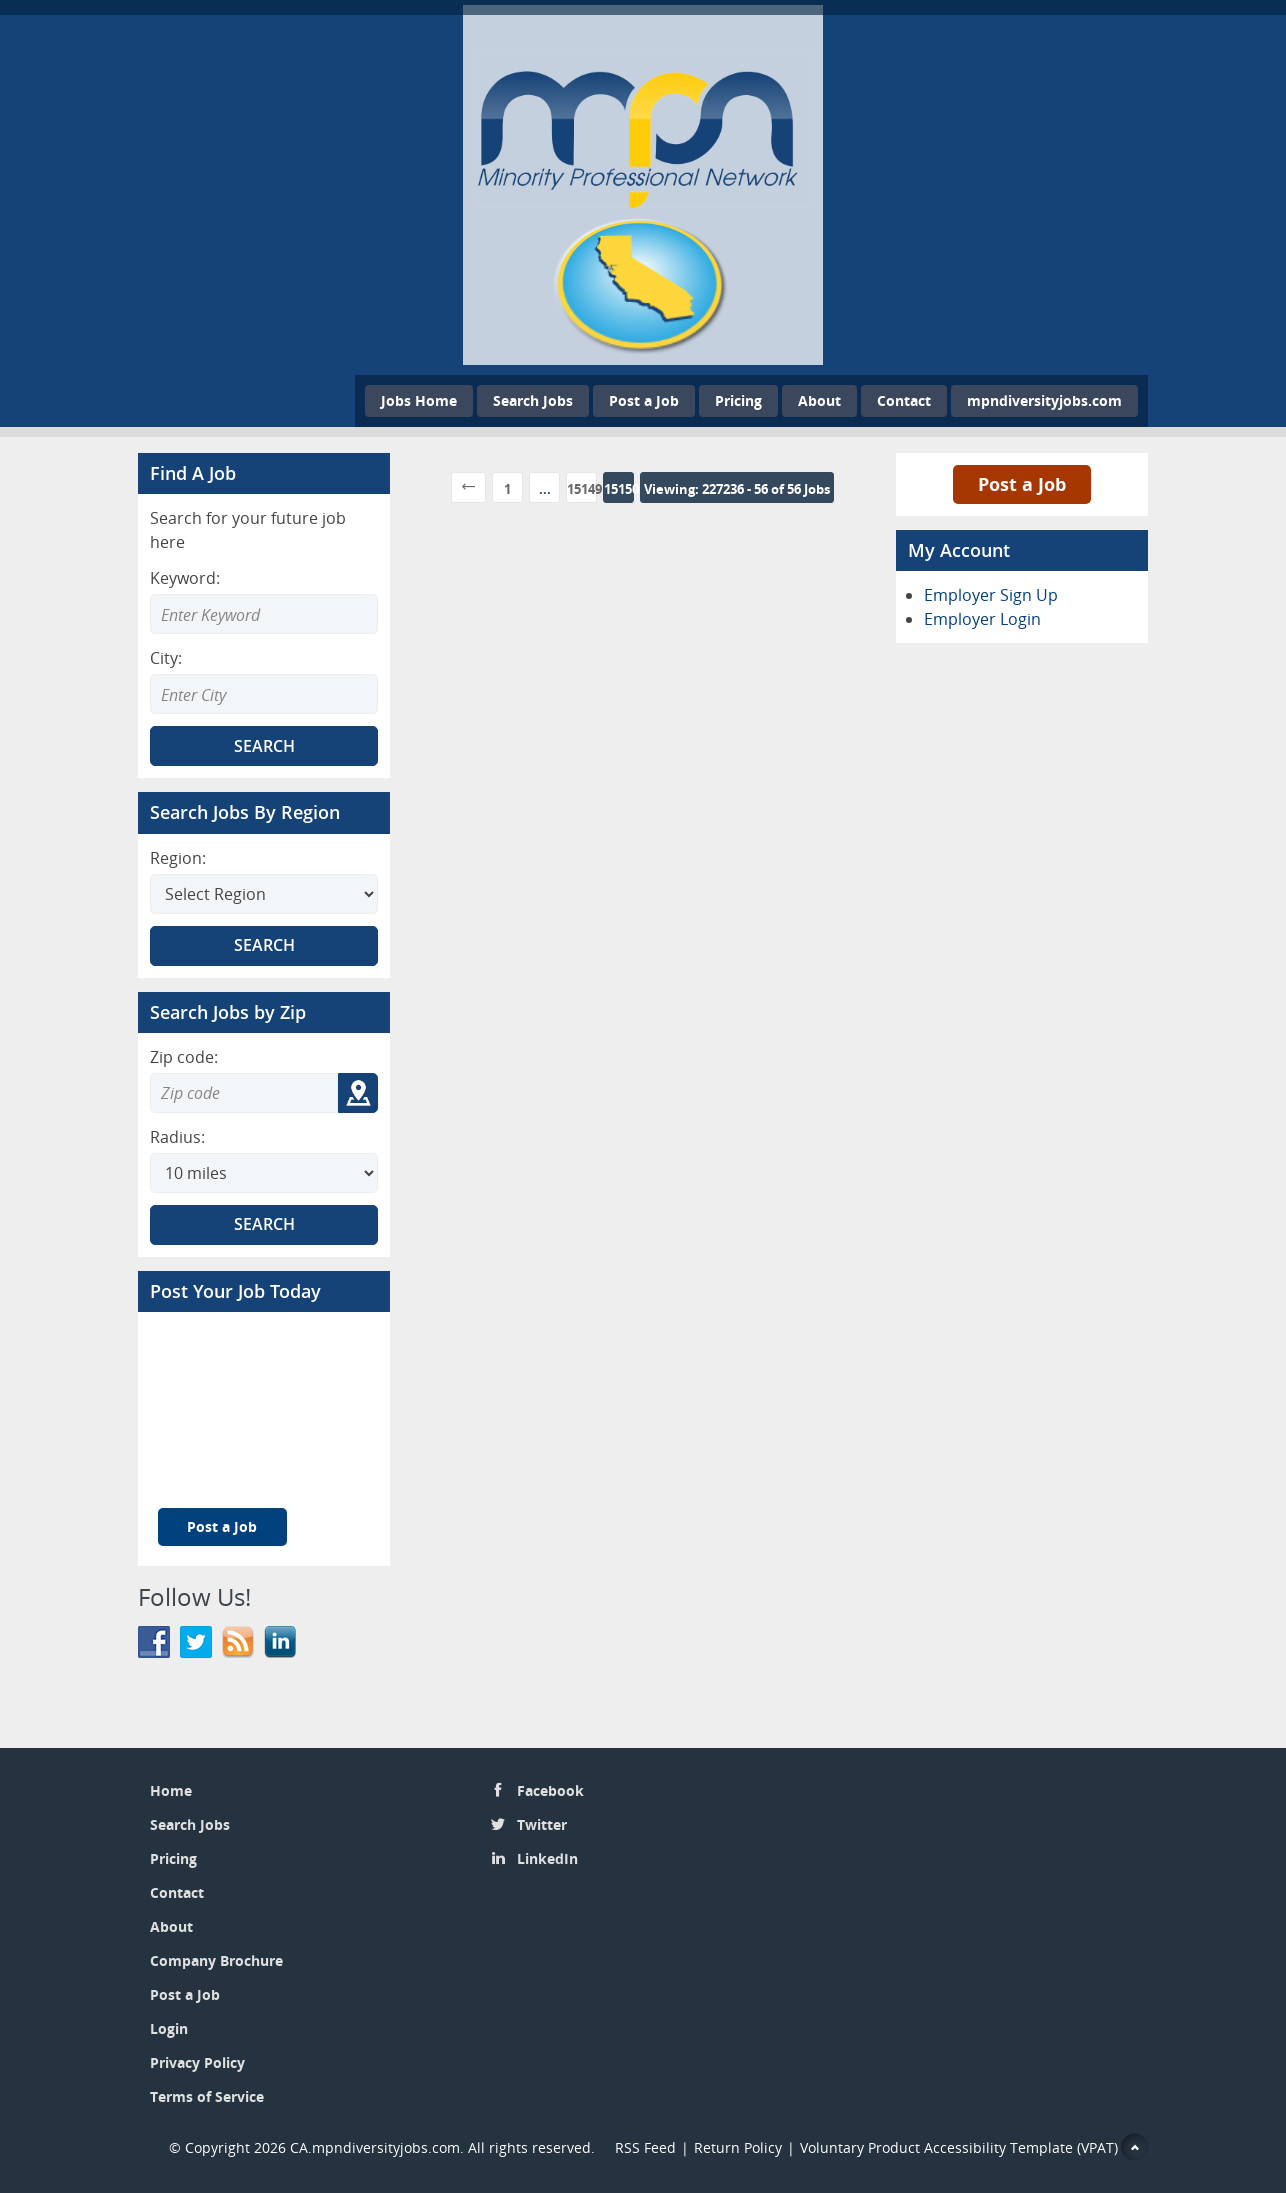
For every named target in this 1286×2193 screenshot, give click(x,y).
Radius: (177, 1137)
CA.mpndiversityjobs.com (375, 2147)
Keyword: (185, 578)
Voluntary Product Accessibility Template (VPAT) (959, 2147)
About (819, 400)
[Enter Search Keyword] (264, 614)
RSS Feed (645, 2147)
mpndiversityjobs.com (1044, 400)
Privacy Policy (197, 2062)
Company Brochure (216, 1960)
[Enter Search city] (264, 694)
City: (166, 658)
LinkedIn (547, 1858)
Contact (904, 400)
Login (169, 2028)
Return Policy (738, 2147)
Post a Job (644, 400)
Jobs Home (419, 400)
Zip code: (184, 1057)
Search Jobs (533, 400)
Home (171, 1790)
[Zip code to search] (244, 1093)
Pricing (738, 400)
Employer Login (982, 619)
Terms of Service (207, 2096)
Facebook (550, 1790)
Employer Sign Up (991, 595)
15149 (582, 489)
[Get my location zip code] (358, 1093)
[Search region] (264, 894)
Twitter (542, 1824)
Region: (178, 858)
